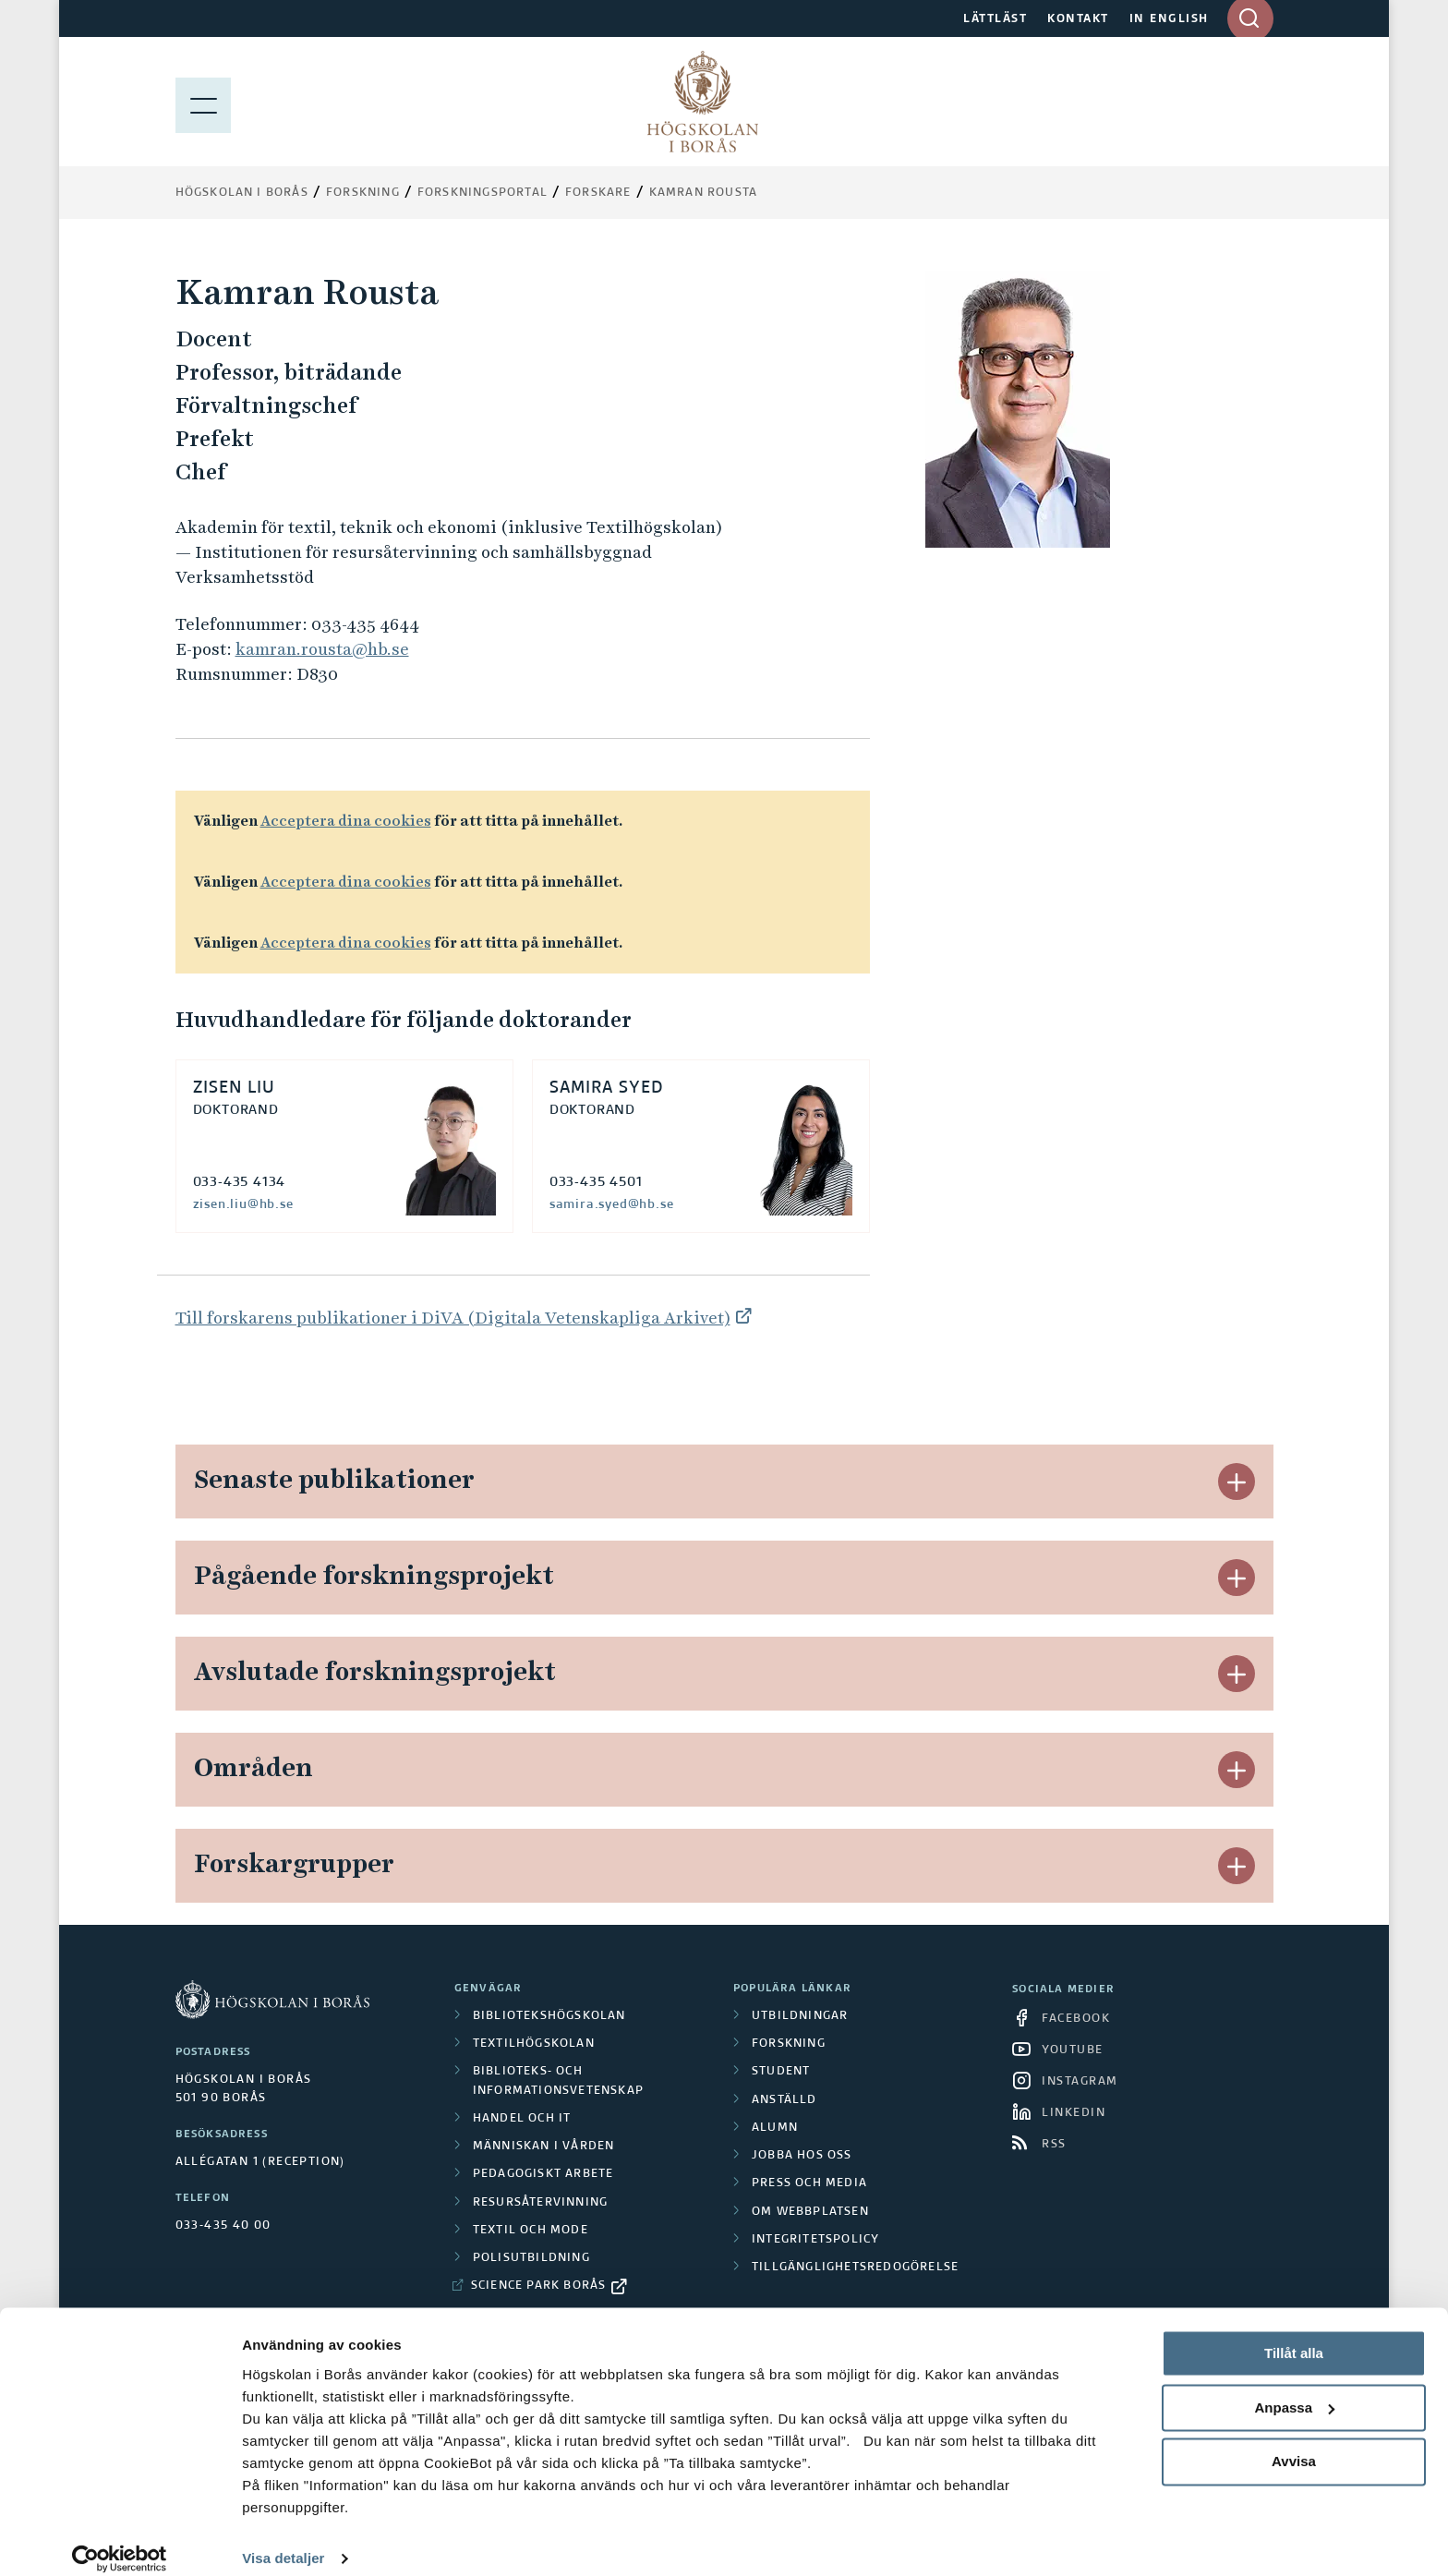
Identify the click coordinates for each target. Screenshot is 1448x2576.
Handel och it (522, 2118)
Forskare (598, 193)
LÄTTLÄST (995, 19)
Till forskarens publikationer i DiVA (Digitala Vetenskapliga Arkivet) (452, 1317)
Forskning (363, 193)
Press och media (809, 2183)
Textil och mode (530, 2230)
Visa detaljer (283, 2539)
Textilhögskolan (534, 2044)
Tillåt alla (1293, 2334)
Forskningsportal (482, 193)
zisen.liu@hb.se (243, 1204)
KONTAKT (1078, 19)
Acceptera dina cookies (345, 820)
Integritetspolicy (815, 2239)
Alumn (775, 2128)
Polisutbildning (531, 2258)
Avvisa (1294, 2442)
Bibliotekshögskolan (549, 2016)
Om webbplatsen (810, 2212)
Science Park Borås (539, 2286)
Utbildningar (800, 2016)
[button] (1236, 1481)
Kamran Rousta (703, 193)
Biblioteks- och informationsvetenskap (558, 2081)
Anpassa (1294, 2389)
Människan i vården (544, 2146)
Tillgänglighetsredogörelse (855, 2267)
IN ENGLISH (1169, 19)
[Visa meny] (203, 101)
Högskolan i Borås (241, 193)
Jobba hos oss (802, 2155)
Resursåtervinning (540, 2202)
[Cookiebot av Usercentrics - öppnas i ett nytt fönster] (119, 2540)
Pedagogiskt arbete (543, 2174)
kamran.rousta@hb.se (322, 649)
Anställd (784, 2100)
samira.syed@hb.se (611, 1204)
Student (781, 2071)
